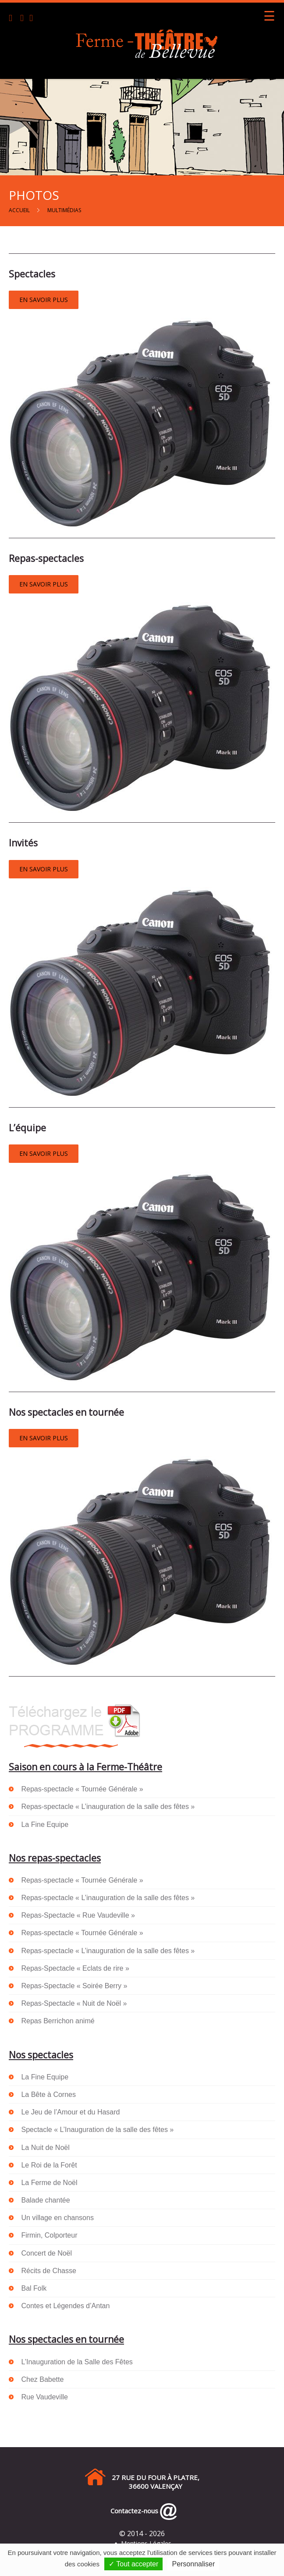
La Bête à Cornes (48, 2094)
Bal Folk (33, 2288)
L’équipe (27, 1128)
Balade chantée (45, 2200)
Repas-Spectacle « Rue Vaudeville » (78, 1915)
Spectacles (32, 274)
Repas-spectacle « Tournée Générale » (82, 1789)
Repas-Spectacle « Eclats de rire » (75, 1968)
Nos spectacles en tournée (66, 1412)
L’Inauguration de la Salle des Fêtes (76, 2362)
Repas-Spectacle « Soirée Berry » (74, 1986)
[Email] (24, 18)
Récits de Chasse (48, 2270)
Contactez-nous (132, 2510)
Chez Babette (42, 2379)
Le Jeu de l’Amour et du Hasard (70, 2112)
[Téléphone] (13, 18)
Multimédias (64, 210)
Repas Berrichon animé (57, 2021)
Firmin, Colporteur (49, 2235)
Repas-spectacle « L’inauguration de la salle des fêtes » (108, 1806)
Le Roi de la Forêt (49, 2165)
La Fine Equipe (44, 1824)
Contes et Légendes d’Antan (65, 2306)
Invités (23, 843)
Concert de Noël (46, 2253)
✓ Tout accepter (133, 2564)
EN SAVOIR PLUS (43, 299)
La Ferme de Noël (49, 2182)
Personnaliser (193, 2564)
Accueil (19, 210)
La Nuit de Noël (45, 2147)
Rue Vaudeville (44, 2397)
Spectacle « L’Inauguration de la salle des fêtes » (97, 2129)
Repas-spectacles (46, 558)
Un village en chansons (57, 2217)
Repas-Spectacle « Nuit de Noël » (74, 2003)
